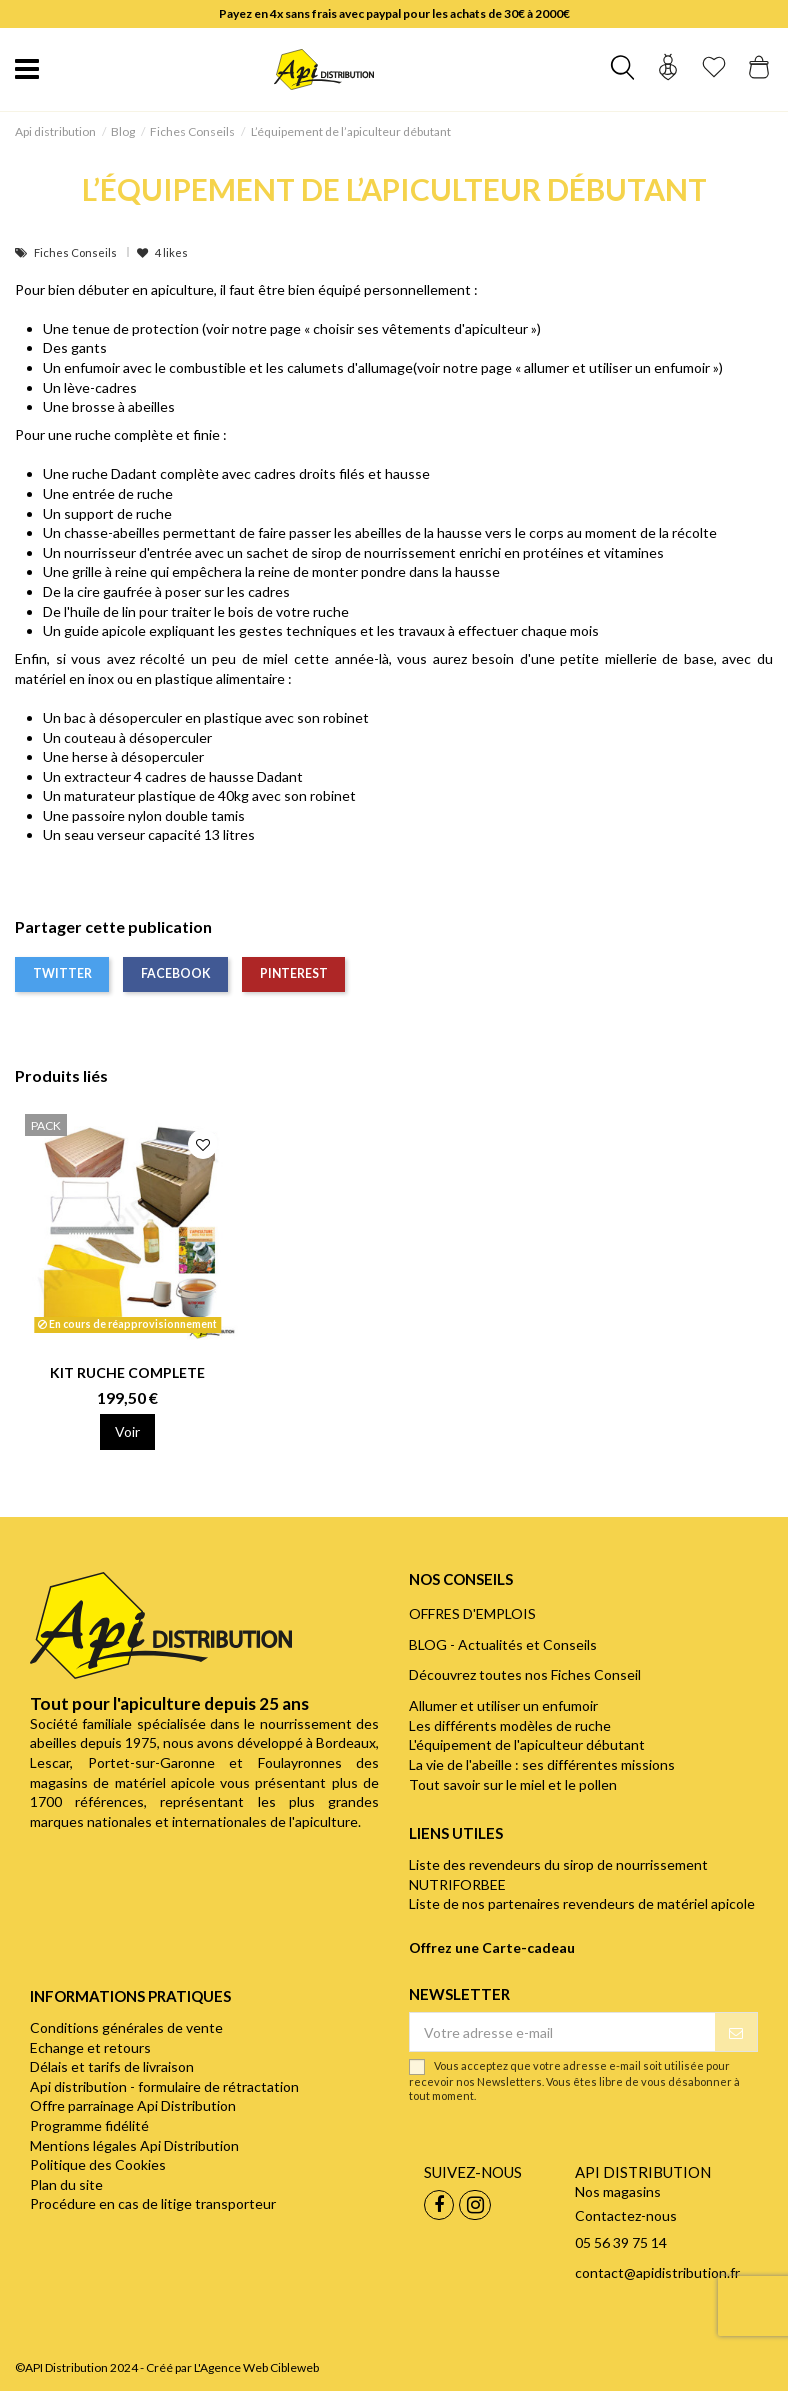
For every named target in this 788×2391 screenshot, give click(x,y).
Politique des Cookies (98, 2164)
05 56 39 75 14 (621, 2242)
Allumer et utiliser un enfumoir (503, 1705)
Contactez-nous (626, 2215)
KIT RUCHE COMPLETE (127, 1372)
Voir (127, 1431)
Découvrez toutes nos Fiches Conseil (525, 1674)
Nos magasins (618, 2191)
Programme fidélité (89, 2125)
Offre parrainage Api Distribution (133, 2105)
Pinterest (294, 973)
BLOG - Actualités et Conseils (503, 1644)
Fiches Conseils (76, 252)
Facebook (176, 973)
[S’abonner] (736, 2032)
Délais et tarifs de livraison (112, 2066)
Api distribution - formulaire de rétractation (164, 2086)
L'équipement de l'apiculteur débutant (527, 1744)
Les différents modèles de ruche (510, 1725)
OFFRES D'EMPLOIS (472, 1613)
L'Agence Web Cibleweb (256, 2367)
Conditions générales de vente (126, 2027)
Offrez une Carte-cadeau (492, 1947)
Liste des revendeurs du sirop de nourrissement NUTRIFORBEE (558, 1874)
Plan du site (66, 2184)
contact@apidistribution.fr (657, 2272)
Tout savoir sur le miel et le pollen (513, 1784)
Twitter (62, 973)
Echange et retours (90, 2047)
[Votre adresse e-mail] (562, 2032)
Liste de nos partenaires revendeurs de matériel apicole (582, 1903)
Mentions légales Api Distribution (134, 2145)
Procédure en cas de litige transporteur (153, 2203)
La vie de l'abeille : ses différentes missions (542, 1764)
